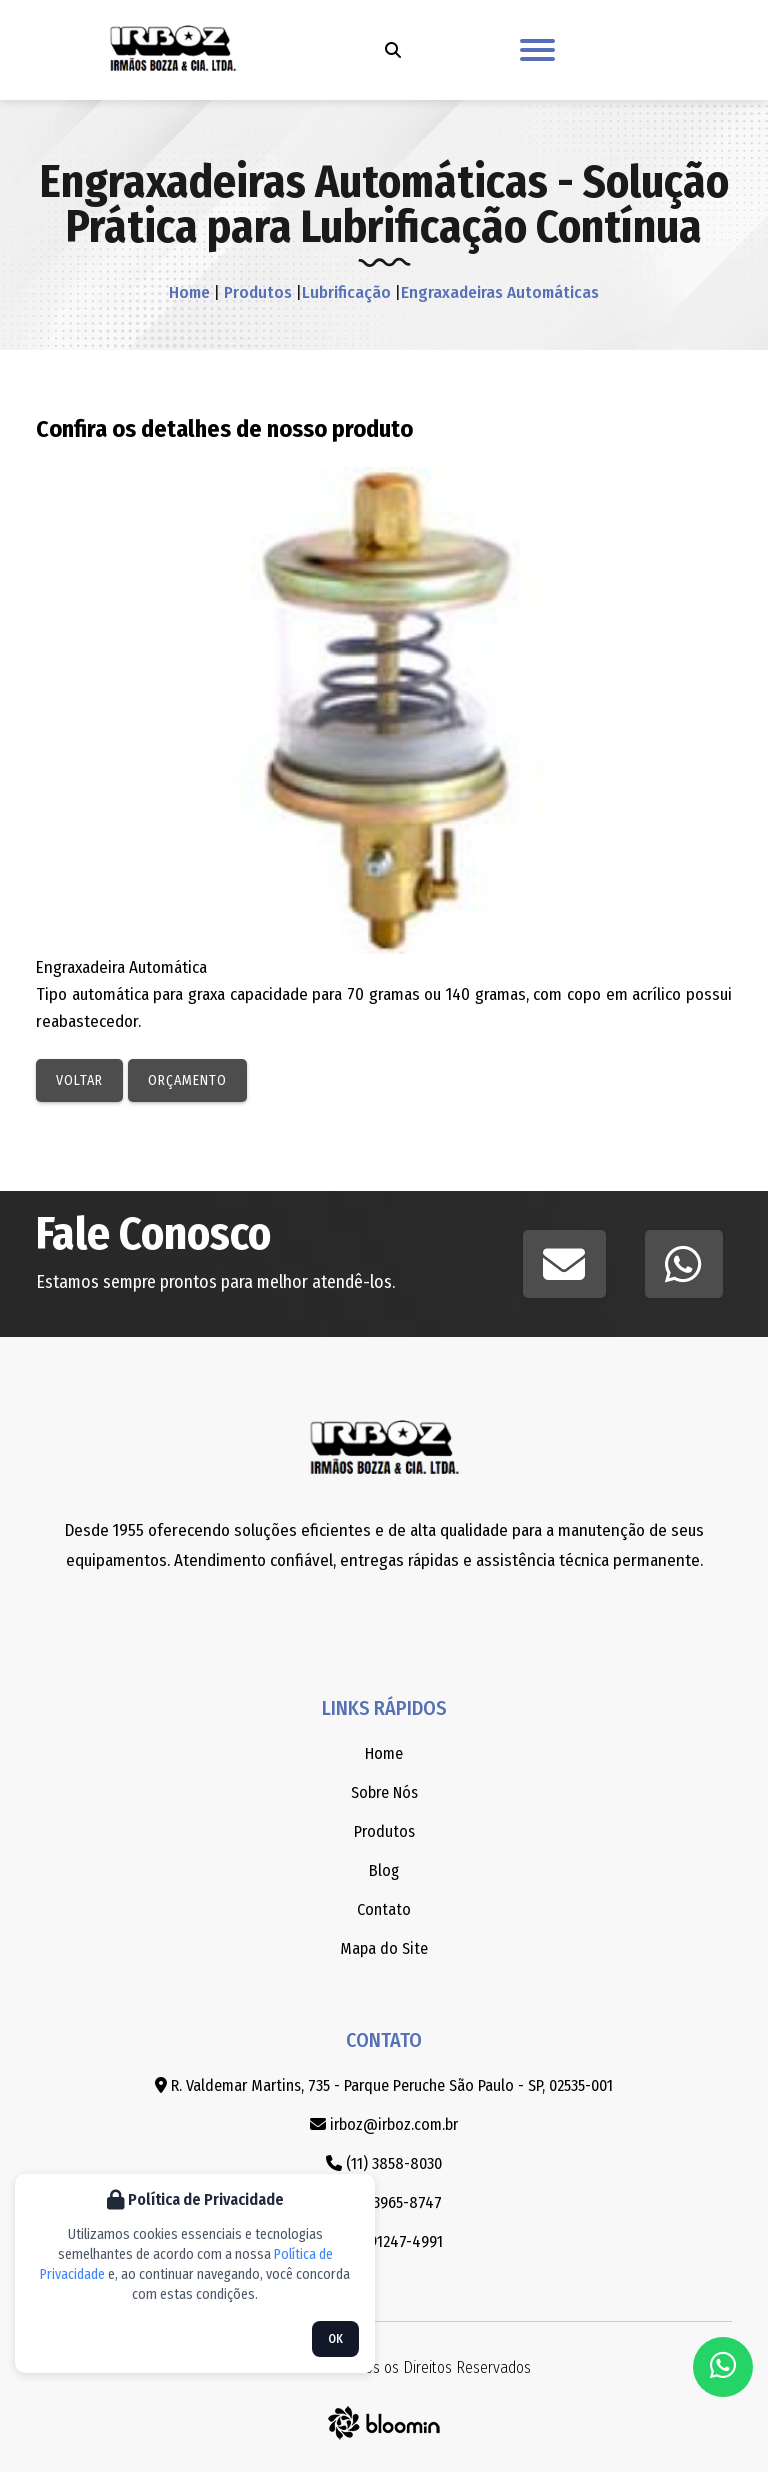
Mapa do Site (384, 1948)
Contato (384, 1909)
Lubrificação (346, 292)
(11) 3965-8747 (384, 2202)
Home (189, 292)
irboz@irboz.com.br (384, 2124)
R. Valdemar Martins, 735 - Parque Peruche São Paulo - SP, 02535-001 (384, 2085)
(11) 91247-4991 (384, 2241)
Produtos (256, 292)
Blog (384, 1870)
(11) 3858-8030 (384, 2163)
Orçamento (187, 1080)
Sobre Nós (384, 1792)
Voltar (79, 1080)
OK (335, 2339)
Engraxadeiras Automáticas (500, 292)
